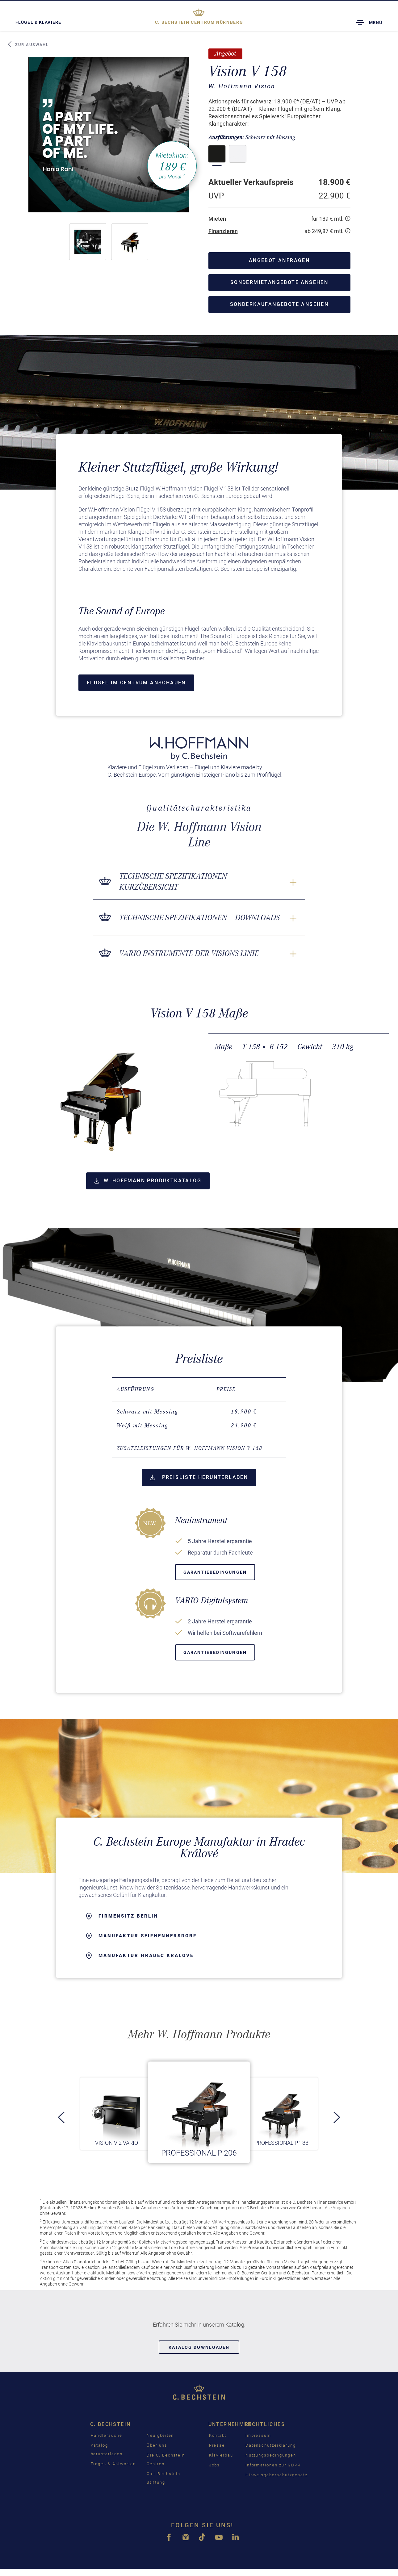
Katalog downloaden (199, 2347)
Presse (217, 2445)
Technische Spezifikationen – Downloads (199, 917)
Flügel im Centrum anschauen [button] (136, 683)
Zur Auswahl (28, 44)
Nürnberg (199, 22)
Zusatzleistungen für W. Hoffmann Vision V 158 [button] (189, 1448)
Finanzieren (223, 231)
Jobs (214, 2465)
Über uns (157, 2445)
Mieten (217, 218)
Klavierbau (221, 2455)
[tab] (199, 1448)
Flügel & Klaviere (38, 22)
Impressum (258, 2435)
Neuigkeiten (160, 2435)
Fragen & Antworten (113, 2463)
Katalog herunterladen (107, 2449)
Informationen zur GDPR (273, 2465)
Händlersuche (106, 2435)
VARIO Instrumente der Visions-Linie (189, 953)
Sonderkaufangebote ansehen (279, 304)
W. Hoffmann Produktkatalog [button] (147, 1181)
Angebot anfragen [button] (279, 260)
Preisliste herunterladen (199, 1477)
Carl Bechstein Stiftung (163, 2478)
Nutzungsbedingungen (270, 2455)
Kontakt (218, 2435)
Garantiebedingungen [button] (215, 1572)
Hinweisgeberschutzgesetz (276, 2475)
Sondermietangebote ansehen (279, 282)
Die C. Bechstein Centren (166, 2459)
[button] (87, 241)
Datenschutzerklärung (270, 2445)
